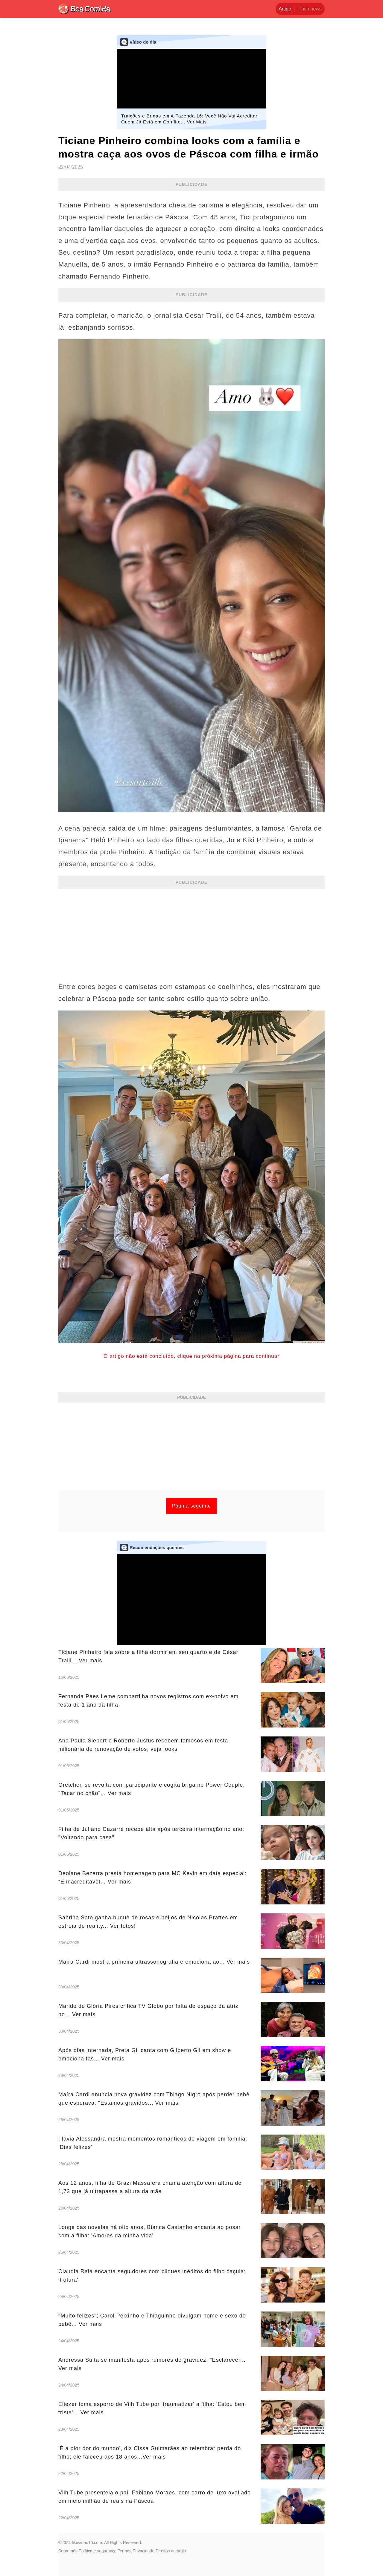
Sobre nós (67, 2551)
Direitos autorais (171, 2551)
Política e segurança (98, 2551)
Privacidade (143, 2551)
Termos (124, 2551)
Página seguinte (191, 1505)
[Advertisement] (191, 932)
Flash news (309, 8)
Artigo (285, 8)
